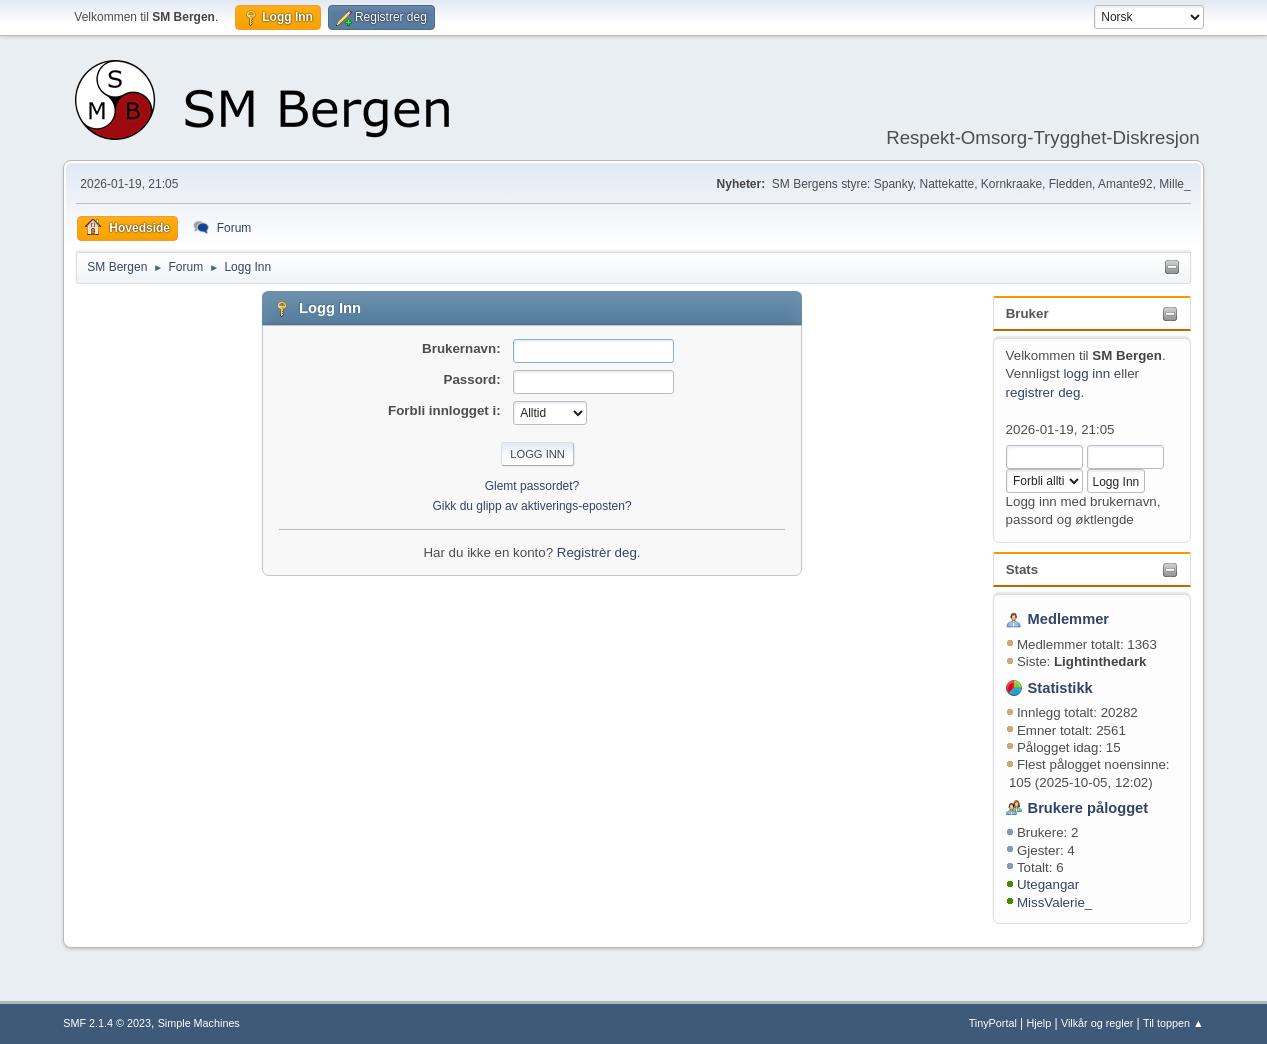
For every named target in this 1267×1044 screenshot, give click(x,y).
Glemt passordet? (532, 486)
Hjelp (1039, 1023)
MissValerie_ (1054, 902)
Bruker (1027, 313)
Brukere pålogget (1088, 808)
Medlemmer (1068, 619)
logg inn (1086, 373)
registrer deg (1043, 392)
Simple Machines (199, 1023)
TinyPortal (993, 1023)
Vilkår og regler (1097, 1023)
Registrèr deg (597, 552)
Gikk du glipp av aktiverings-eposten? (531, 506)
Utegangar (1048, 884)
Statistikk (1060, 688)
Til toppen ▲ (1173, 1023)
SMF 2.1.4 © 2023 (107, 1023)
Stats (1022, 569)
